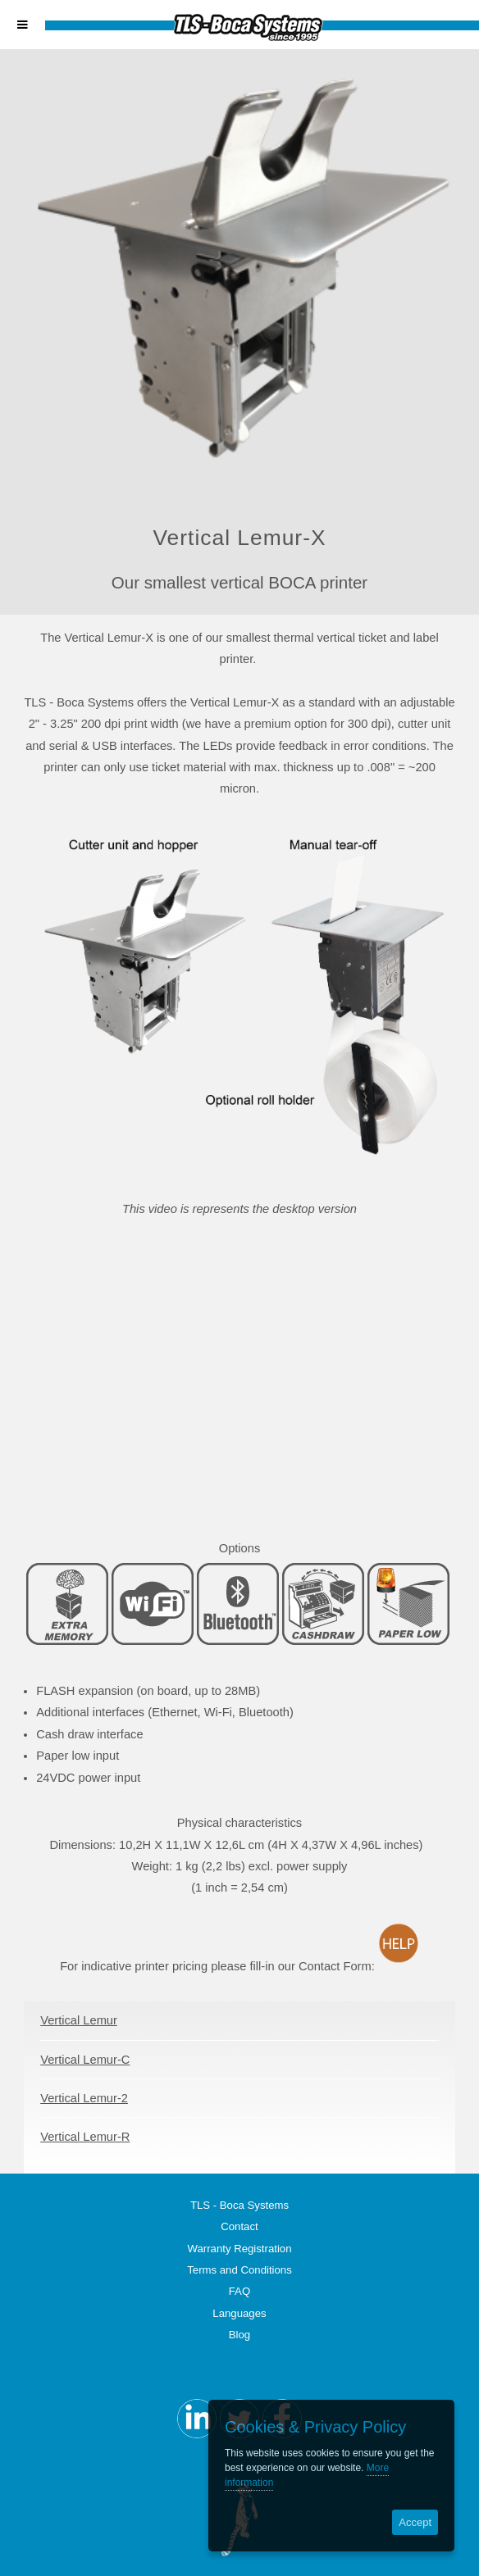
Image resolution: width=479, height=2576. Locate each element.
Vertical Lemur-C (85, 2059)
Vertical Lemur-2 (84, 2098)
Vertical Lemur (78, 2020)
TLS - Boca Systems (239, 2205)
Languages (239, 2313)
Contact (239, 2226)
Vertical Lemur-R (85, 2136)
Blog (239, 2334)
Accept (415, 2522)
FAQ (239, 2291)
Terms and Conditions (239, 2270)
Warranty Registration (239, 2248)
